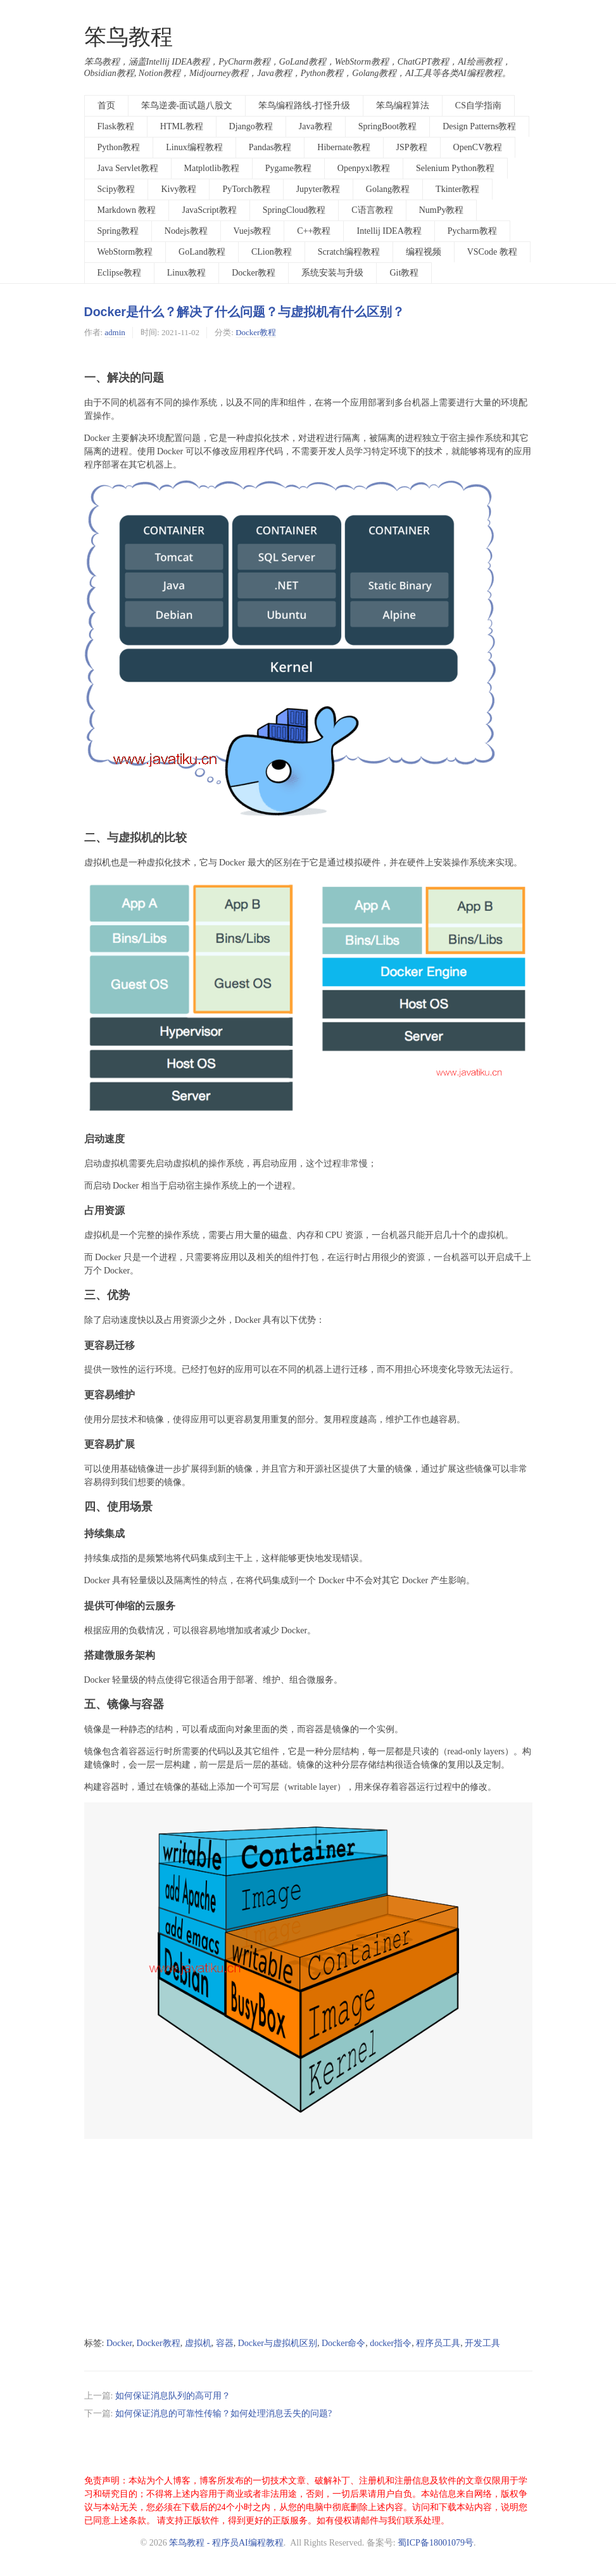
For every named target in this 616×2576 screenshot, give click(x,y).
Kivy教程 (178, 189)
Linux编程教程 (194, 147)
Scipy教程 (116, 189)
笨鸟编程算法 (402, 105)
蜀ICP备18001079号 (436, 2542)
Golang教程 (388, 189)
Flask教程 (115, 126)
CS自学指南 (478, 105)
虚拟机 (198, 2343)
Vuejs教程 (253, 231)
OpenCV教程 (478, 147)
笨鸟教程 (128, 37)
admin (114, 332)
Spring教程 (118, 231)
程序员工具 (438, 2343)
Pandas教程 (270, 147)
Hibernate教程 (343, 147)
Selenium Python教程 (455, 168)
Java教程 (315, 126)
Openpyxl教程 (363, 168)
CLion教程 (271, 252)
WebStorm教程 (125, 252)
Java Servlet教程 (127, 168)
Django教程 (251, 126)
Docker (119, 2343)
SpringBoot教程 (387, 126)
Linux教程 (186, 272)
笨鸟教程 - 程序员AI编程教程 (226, 2542)
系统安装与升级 (332, 272)
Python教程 (119, 147)
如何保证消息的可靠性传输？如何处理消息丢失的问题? (223, 2413)
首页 (106, 105)
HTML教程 (181, 126)
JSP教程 (411, 147)
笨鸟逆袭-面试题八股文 (187, 105)
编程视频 (423, 252)
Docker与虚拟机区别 (277, 2343)
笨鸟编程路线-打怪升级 (304, 105)
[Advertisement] (308, 2240)
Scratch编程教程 (349, 252)
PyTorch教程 (246, 189)
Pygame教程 (288, 168)
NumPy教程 (441, 210)
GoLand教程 (202, 252)
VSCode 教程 (492, 252)
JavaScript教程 (209, 210)
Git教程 (403, 272)
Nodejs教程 (186, 231)
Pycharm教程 (472, 231)
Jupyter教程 (318, 189)
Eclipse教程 (119, 272)
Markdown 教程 (126, 210)
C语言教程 (372, 210)
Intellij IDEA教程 (388, 231)
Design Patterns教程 (479, 126)
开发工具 (482, 2343)
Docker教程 (253, 272)
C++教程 (313, 231)
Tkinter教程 (457, 189)
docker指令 (391, 2343)
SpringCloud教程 (294, 210)
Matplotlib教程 (211, 168)
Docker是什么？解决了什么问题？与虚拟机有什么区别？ (244, 312)
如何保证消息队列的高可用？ (172, 2396)
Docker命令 (343, 2343)
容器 (225, 2343)
